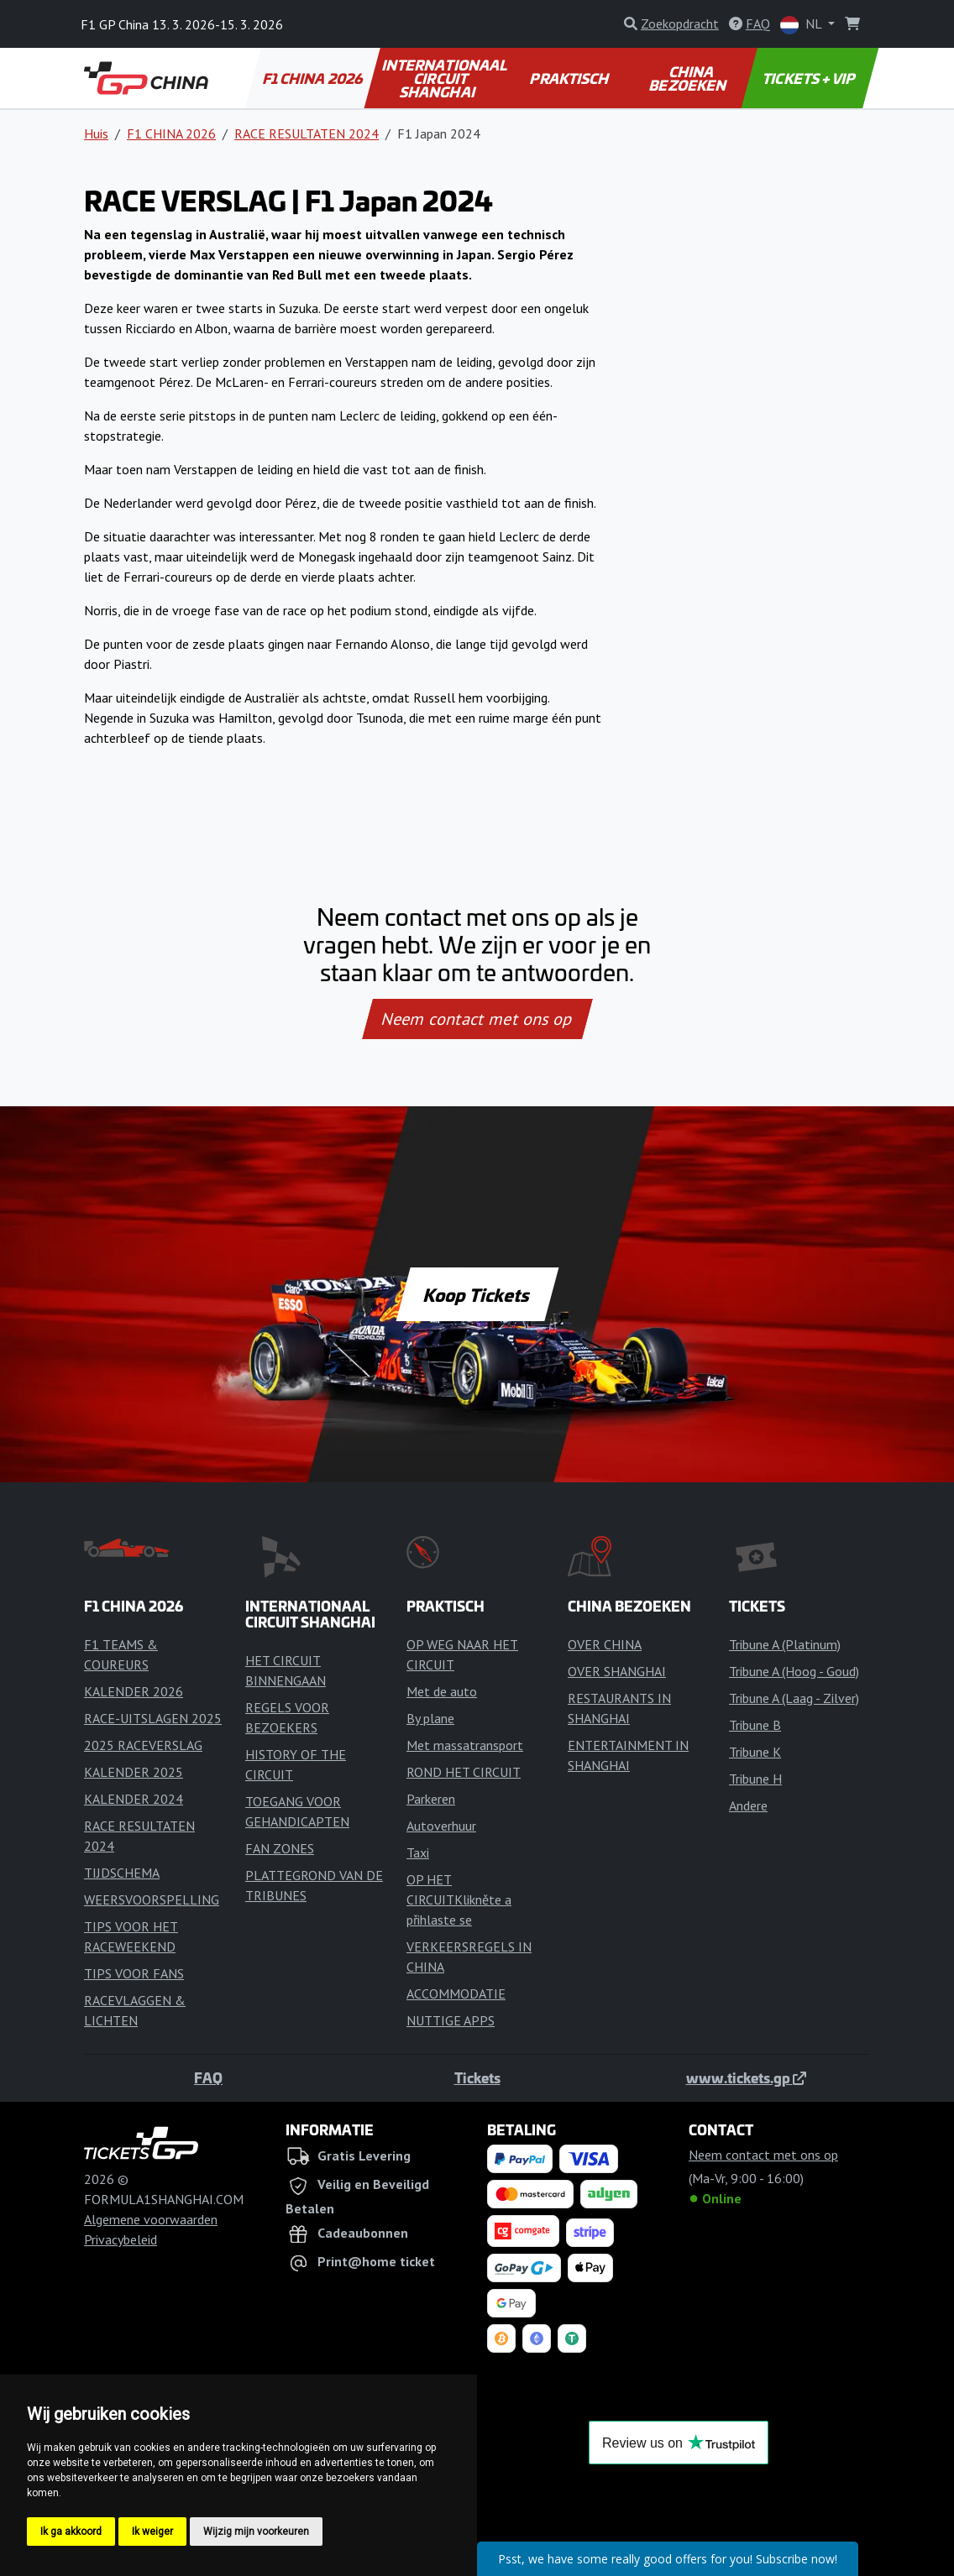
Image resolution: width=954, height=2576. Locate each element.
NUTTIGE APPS (450, 2020)
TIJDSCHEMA (122, 1872)
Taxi (417, 1852)
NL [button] (802, 24)
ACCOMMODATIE (456, 1993)
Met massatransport (464, 1745)
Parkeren (430, 1798)
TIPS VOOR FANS (134, 1973)
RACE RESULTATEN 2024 (306, 133)
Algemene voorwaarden (151, 2219)
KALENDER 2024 (133, 1798)
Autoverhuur (441, 1825)
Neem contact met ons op (477, 1019)
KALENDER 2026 (133, 1691)
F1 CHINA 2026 (313, 78)
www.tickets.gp (746, 2077)
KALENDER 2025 (133, 1771)
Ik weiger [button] (152, 2531)
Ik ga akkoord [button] (71, 2531)
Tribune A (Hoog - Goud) (794, 1671)
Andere (748, 1805)
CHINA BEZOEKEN (688, 78)
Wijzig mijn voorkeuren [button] (256, 2531)
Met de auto (441, 1691)
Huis (96, 133)
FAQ (208, 2077)
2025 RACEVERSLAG (143, 1745)
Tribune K (755, 1751)
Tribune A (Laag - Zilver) (794, 1698)
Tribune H (755, 1778)
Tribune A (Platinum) (785, 1644)
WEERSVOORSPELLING (151, 1899)
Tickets (477, 2077)
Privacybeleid (120, 2239)
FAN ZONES (279, 1848)
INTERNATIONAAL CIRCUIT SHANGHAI (445, 78)
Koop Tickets (477, 1294)
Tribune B (755, 1724)
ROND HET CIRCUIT (463, 1771)
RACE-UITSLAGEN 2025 (153, 1718)
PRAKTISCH (571, 78)
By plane (430, 1718)
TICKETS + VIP (810, 78)
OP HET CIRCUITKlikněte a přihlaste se (458, 1899)
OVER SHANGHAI (617, 1671)
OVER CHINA (605, 1644)
